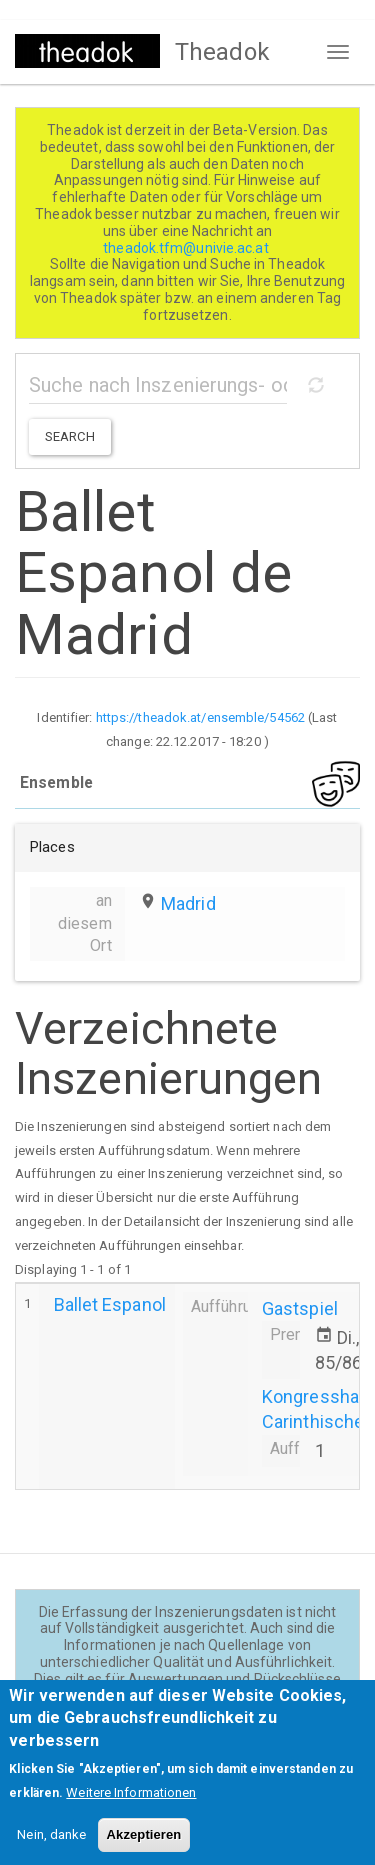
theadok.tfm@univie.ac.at (187, 248)
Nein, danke (51, 1850)
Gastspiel (300, 1308)
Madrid (188, 903)
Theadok (222, 52)
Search (70, 436)
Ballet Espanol (110, 1304)
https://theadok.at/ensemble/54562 (200, 717)
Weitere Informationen (131, 1808)
